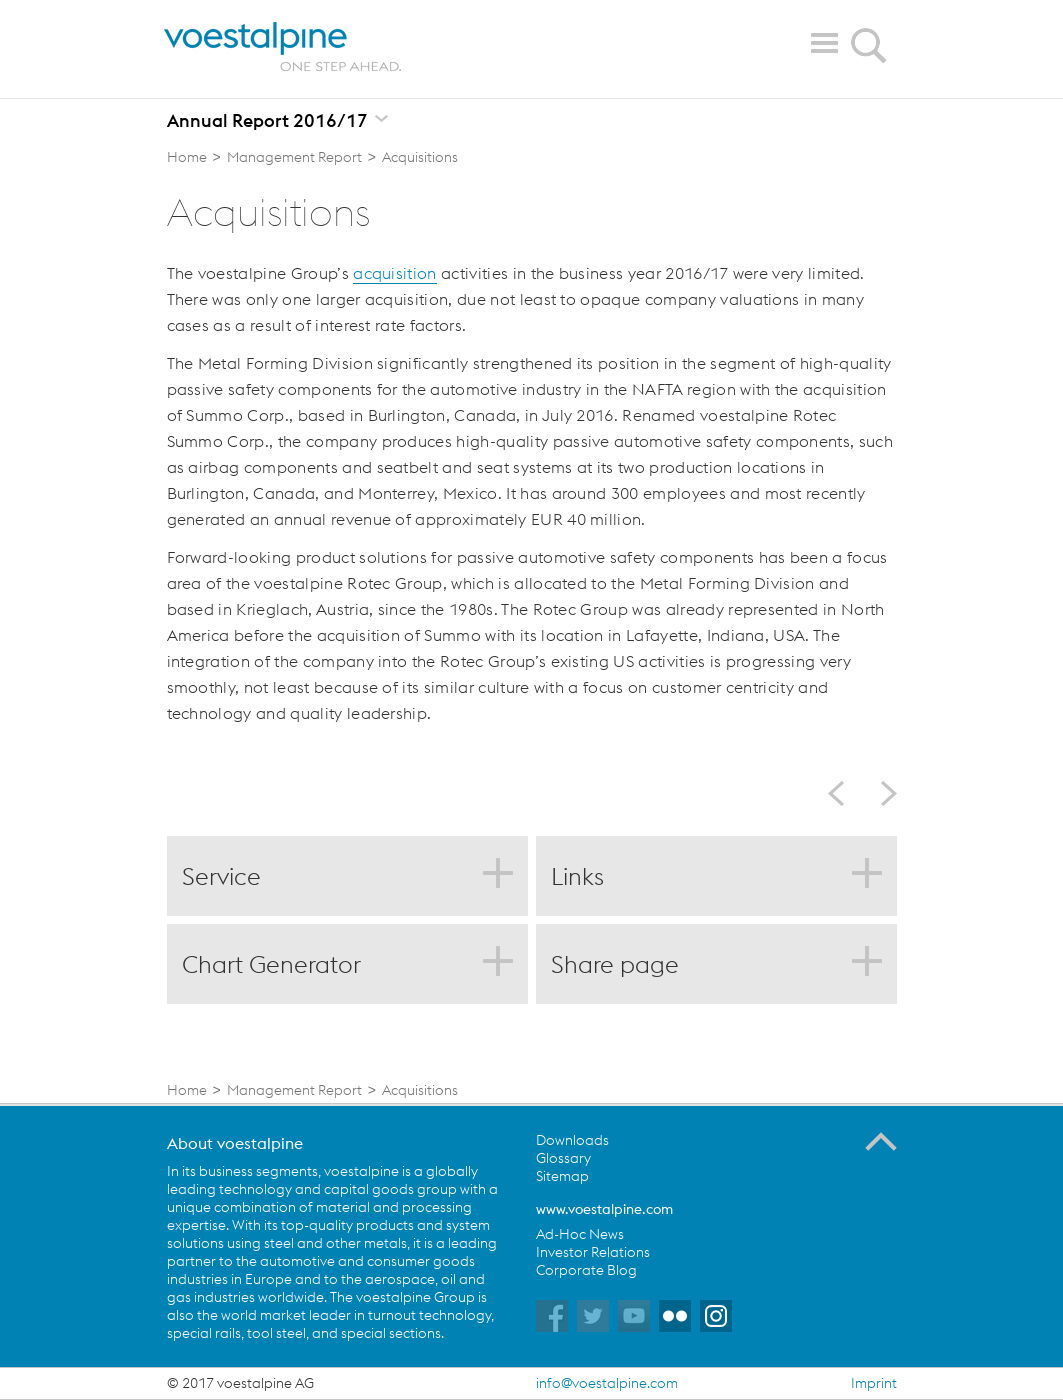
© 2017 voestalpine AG (240, 1383)
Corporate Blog (586, 1270)
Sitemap (562, 1176)
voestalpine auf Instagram (716, 1316)
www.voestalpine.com (604, 1209)
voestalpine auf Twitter (593, 1316)
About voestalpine (235, 1143)
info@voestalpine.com (607, 1383)
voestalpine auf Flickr (675, 1316)
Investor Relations (593, 1252)
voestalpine (283, 47)
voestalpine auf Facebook (552, 1316)
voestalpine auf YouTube (634, 1316)
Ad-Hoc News (580, 1234)
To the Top (881, 1142)
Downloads (572, 1140)
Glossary (563, 1158)
